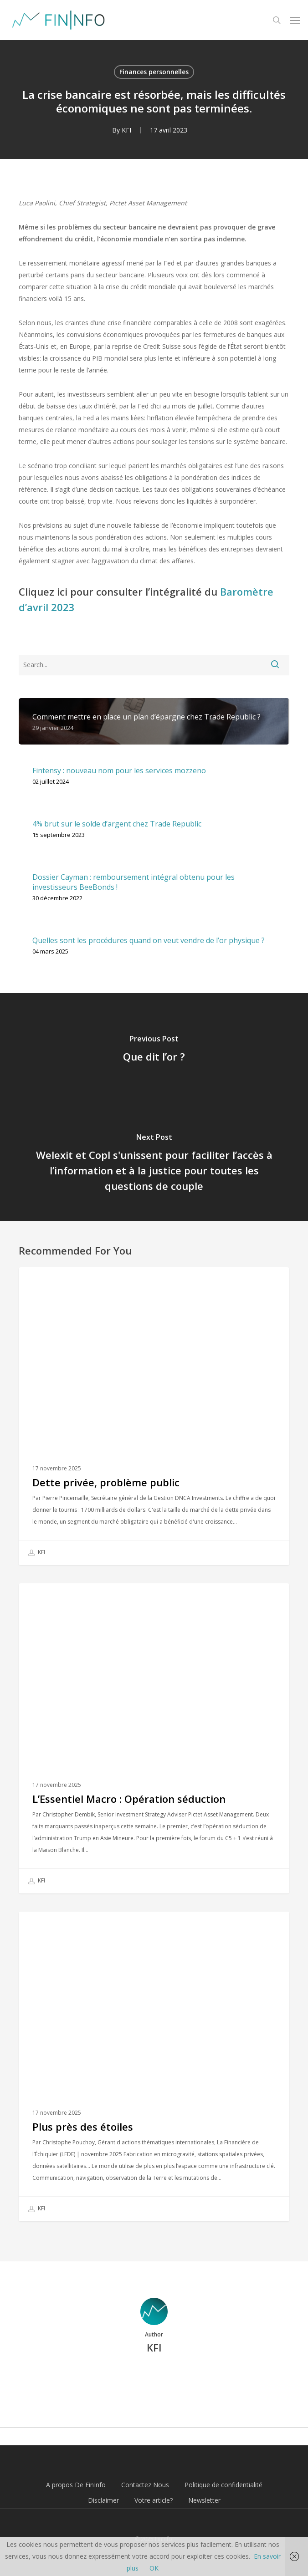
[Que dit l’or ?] (154, 1050)
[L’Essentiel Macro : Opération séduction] (154, 1738)
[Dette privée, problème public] (154, 1416)
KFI (126, 130)
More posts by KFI (154, 2378)
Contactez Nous (145, 2484)
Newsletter (204, 2500)
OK (154, 2568)
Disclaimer (103, 2500)
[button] (295, 20)
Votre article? (153, 2500)
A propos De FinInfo (76, 2484)
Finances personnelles (154, 71)
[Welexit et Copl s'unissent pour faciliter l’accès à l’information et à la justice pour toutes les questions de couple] (154, 1164)
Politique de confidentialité (223, 2484)
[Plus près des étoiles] (154, 2067)
